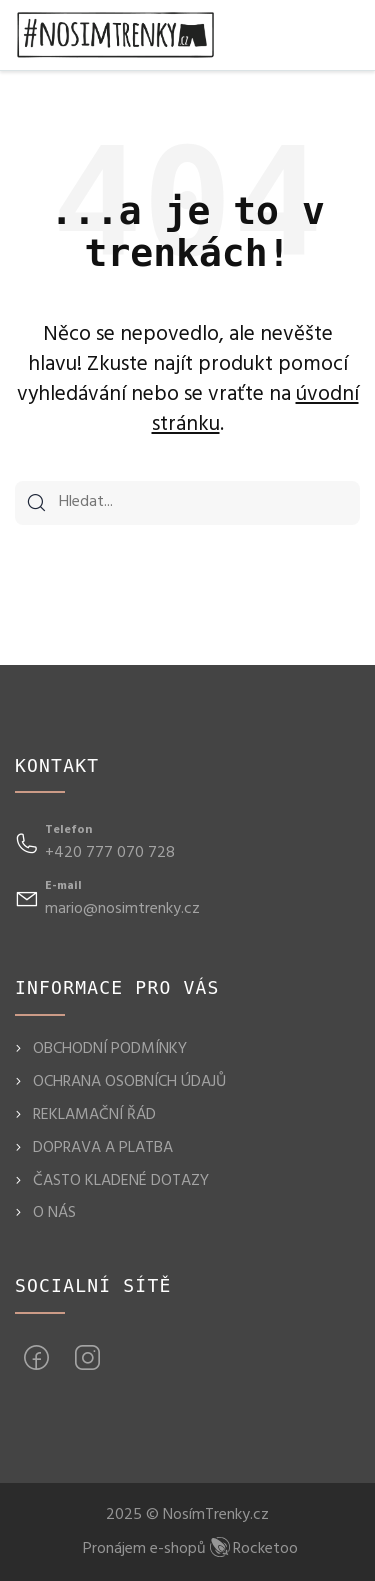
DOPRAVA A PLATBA (103, 1148)
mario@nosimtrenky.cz (122, 909)
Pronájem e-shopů (190, 1549)
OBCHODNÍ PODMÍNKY (110, 1049)
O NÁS (54, 1213)
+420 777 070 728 (110, 853)
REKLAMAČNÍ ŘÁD (94, 1115)
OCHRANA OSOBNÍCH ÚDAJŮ (129, 1082)
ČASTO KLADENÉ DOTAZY (121, 1181)
